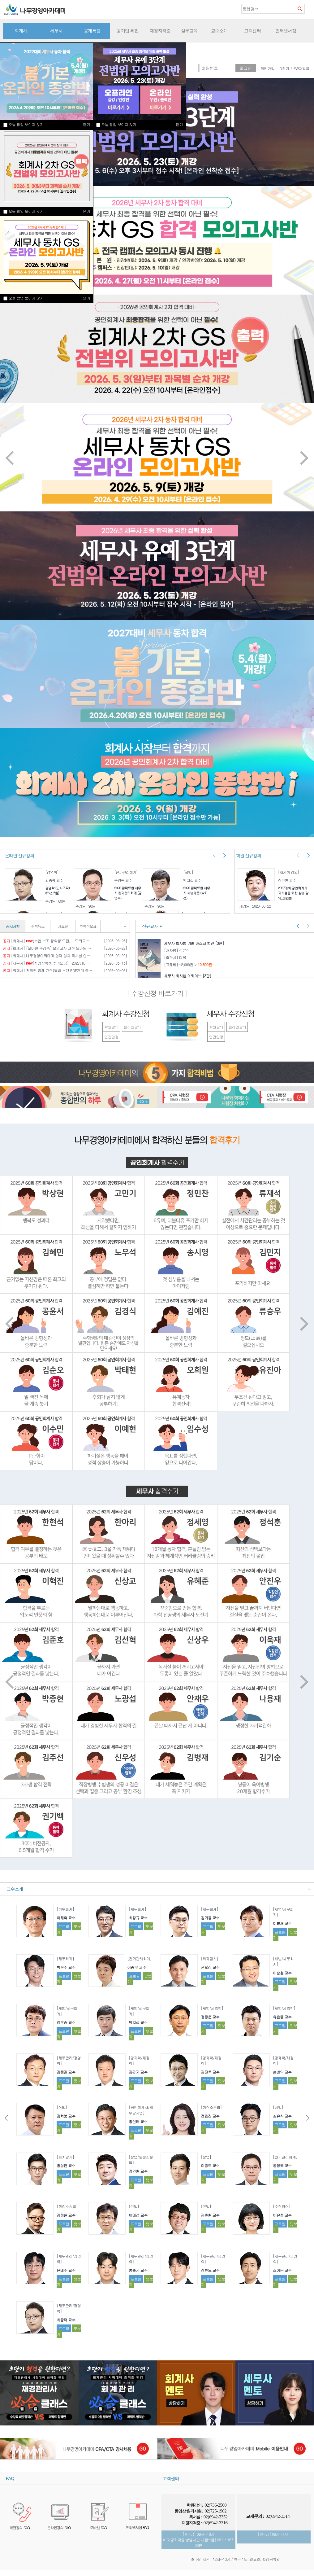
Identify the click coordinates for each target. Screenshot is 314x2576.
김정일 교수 (66, 2215)
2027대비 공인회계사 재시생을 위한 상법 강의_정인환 (293, 893)
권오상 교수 (210, 1967)
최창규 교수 (138, 1917)
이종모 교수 (210, 2165)
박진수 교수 (66, 1967)
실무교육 (189, 30)
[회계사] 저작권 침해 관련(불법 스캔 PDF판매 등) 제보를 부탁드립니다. (47, 970)
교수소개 (219, 30)
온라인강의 (132, 1026)
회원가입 (267, 68)
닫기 (86, 211)
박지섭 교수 (138, 2022)
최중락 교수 (66, 2319)
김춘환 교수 (210, 2215)
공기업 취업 (128, 30)
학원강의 (111, 1026)
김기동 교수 (210, 1917)
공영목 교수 (282, 2165)
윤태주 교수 (66, 2270)
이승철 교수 (282, 1972)
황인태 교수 (138, 2121)
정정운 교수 (210, 2016)
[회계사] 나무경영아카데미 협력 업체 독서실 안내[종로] (47, 955)
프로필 (63, 1926)
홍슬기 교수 (138, 2270)
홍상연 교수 (66, 2165)
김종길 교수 (66, 2071)
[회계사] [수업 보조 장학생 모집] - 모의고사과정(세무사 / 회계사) (47, 941)
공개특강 (92, 30)
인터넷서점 (285, 30)
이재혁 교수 (66, 1917)
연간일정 (111, 1036)
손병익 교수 (282, 2071)
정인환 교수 (138, 2171)
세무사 (56, 30)
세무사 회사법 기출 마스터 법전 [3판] (194, 943)
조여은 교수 (282, 2270)
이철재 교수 (282, 1923)
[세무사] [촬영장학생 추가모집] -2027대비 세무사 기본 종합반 (47, 963)
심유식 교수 (282, 2115)
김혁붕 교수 (66, 2115)
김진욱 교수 (210, 2071)
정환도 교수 (210, 2270)
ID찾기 (284, 68)
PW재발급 (301, 68)
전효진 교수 (210, 2115)
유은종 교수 (282, 2016)
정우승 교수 (66, 2022)
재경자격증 (160, 30)
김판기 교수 (138, 2071)
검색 (299, 8)
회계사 (21, 30)
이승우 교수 (136, 1967)
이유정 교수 (282, 2215)
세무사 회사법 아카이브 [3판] (187, 975)
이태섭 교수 (138, 2215)
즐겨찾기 (309, 8)
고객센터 (252, 30)
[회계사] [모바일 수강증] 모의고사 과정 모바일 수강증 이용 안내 (47, 948)
